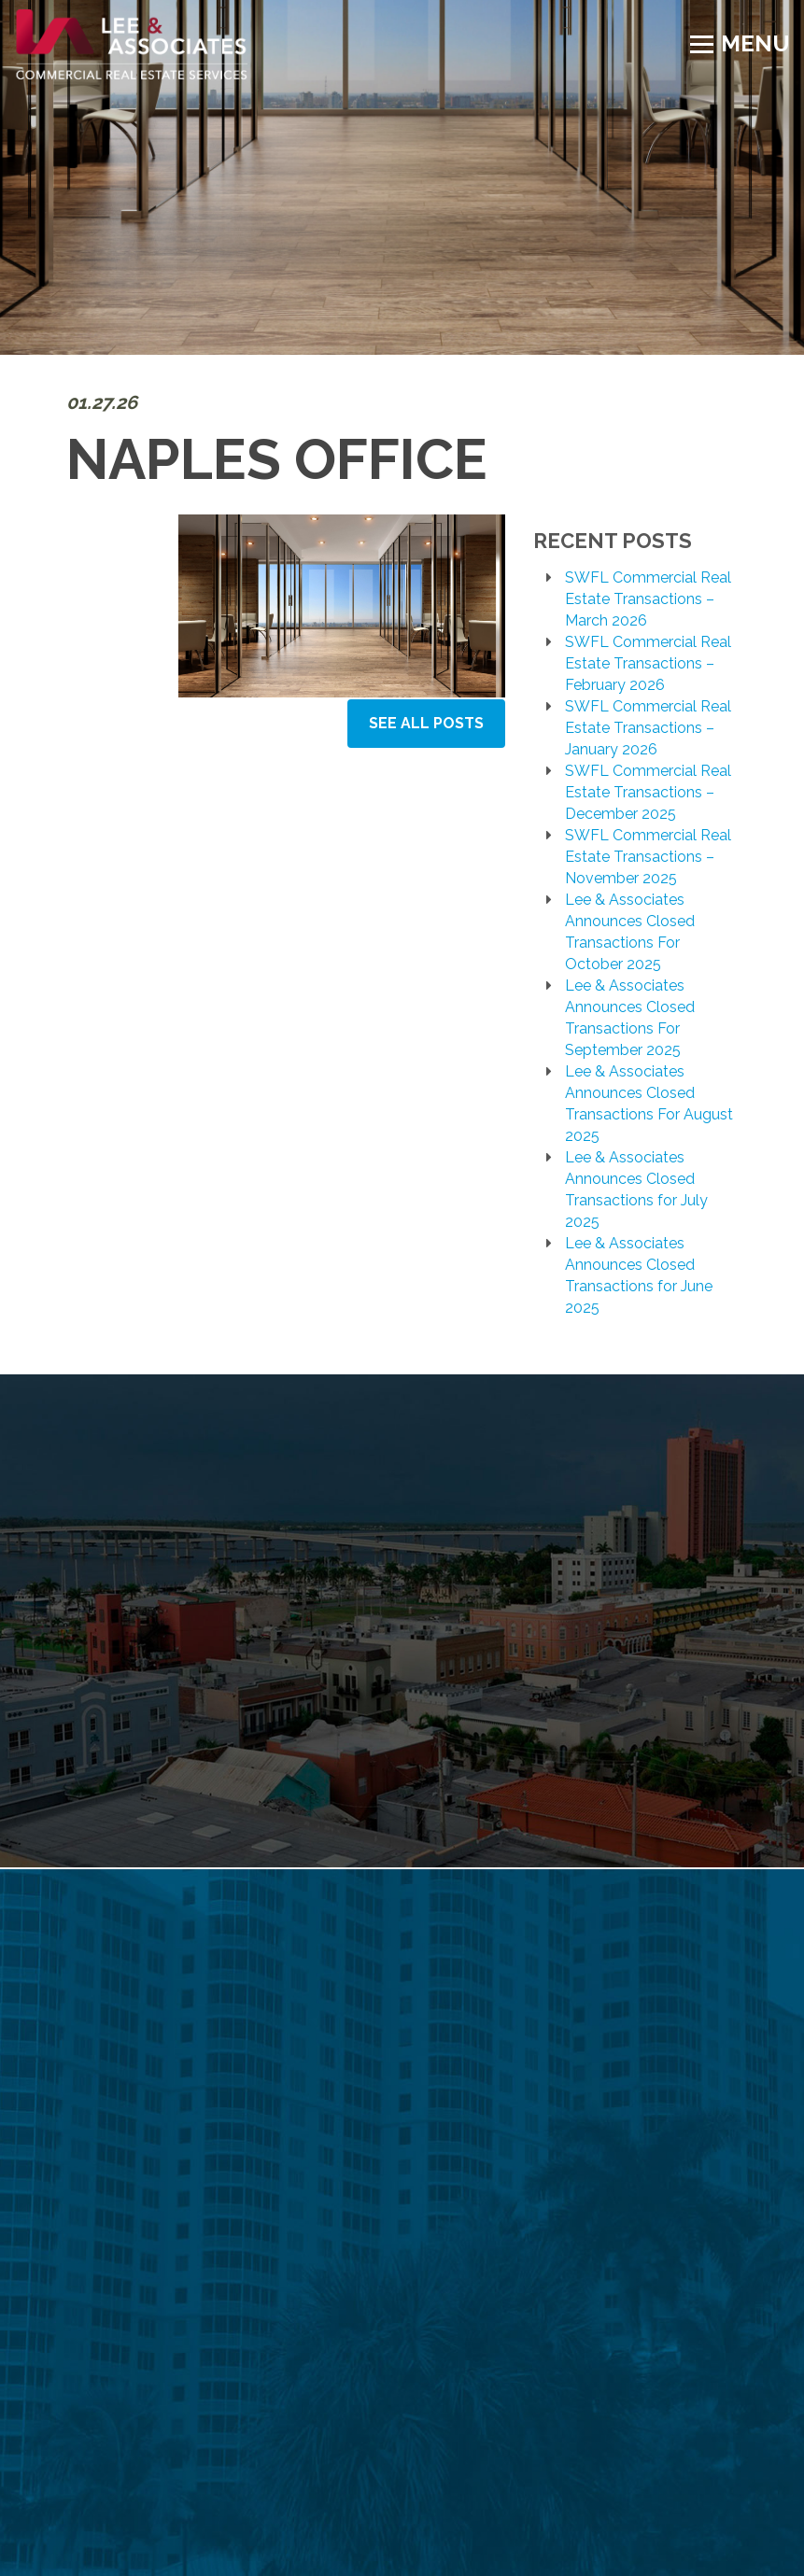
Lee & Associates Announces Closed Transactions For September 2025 (630, 1018)
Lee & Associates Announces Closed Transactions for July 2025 (636, 1189)
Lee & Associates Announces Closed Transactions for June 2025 (638, 1275)
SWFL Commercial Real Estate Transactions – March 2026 (648, 599)
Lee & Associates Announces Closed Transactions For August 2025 (649, 1104)
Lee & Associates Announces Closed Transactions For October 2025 (630, 932)
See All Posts (426, 723)
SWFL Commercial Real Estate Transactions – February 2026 (648, 663)
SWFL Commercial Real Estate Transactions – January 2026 (648, 727)
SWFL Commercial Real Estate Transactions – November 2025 (648, 856)
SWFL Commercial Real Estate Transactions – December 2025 (648, 792)
